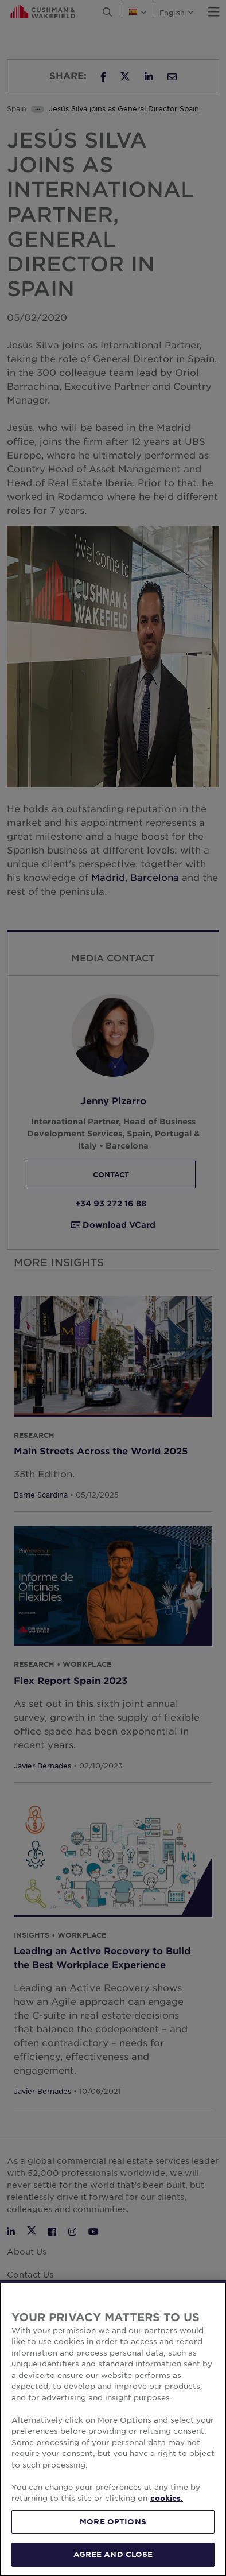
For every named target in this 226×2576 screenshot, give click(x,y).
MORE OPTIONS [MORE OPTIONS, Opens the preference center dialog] (113, 2521)
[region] (113, 2428)
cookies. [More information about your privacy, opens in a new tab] (166, 2498)
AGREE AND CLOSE (113, 2554)
